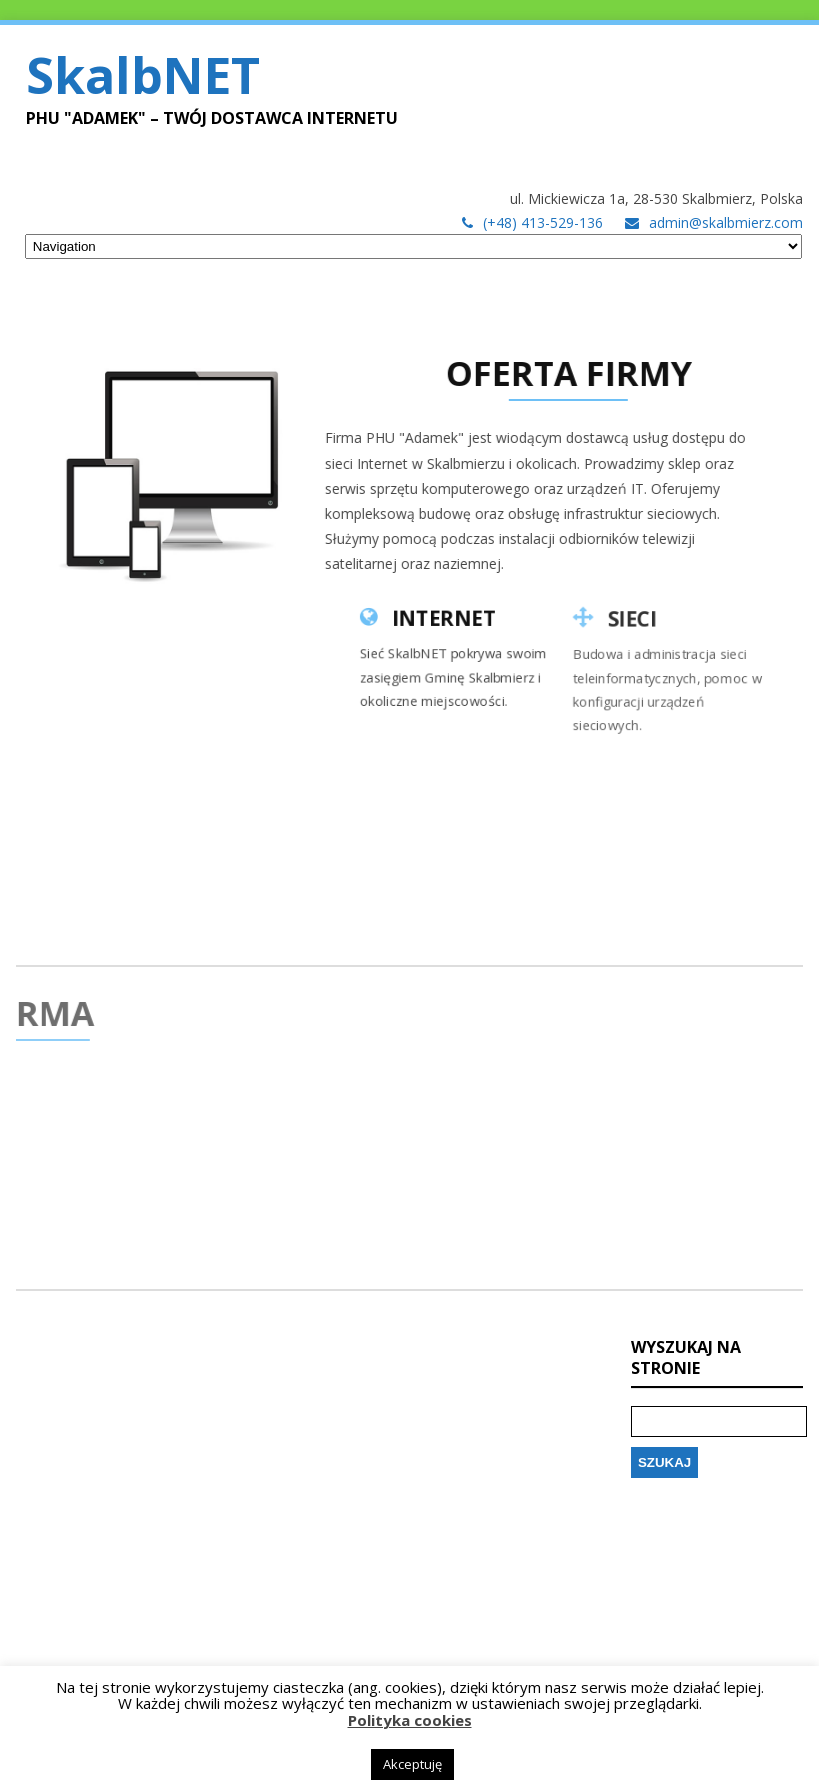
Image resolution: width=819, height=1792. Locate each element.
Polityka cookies (410, 1720)
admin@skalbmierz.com (726, 222)
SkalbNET (143, 75)
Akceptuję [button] (412, 1764)
